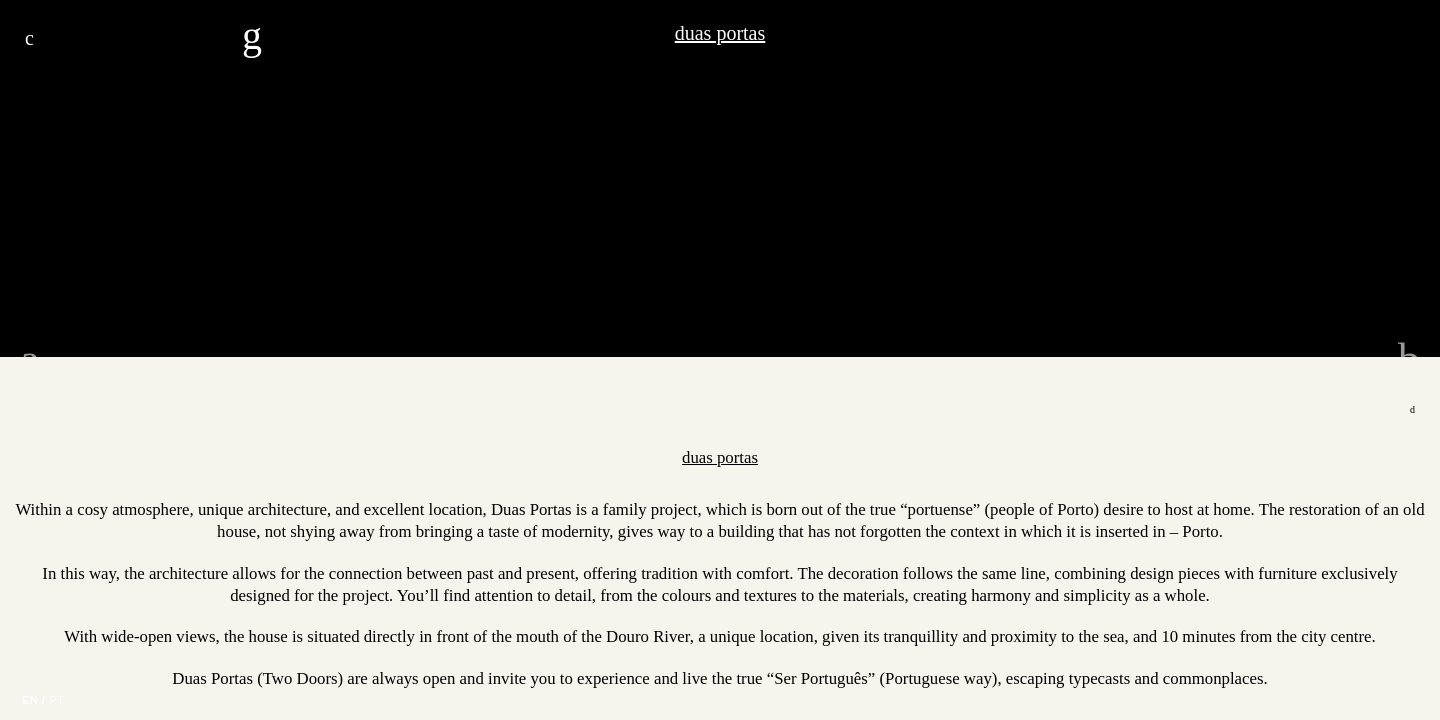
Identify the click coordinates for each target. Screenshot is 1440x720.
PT (56, 700)
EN (30, 700)
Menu (29, 38)
